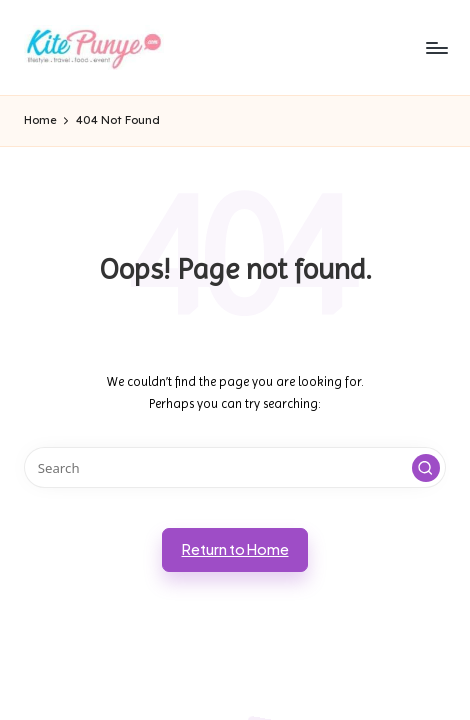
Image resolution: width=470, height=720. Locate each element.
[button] (426, 468)
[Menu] (436, 47)
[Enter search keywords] (235, 467)
